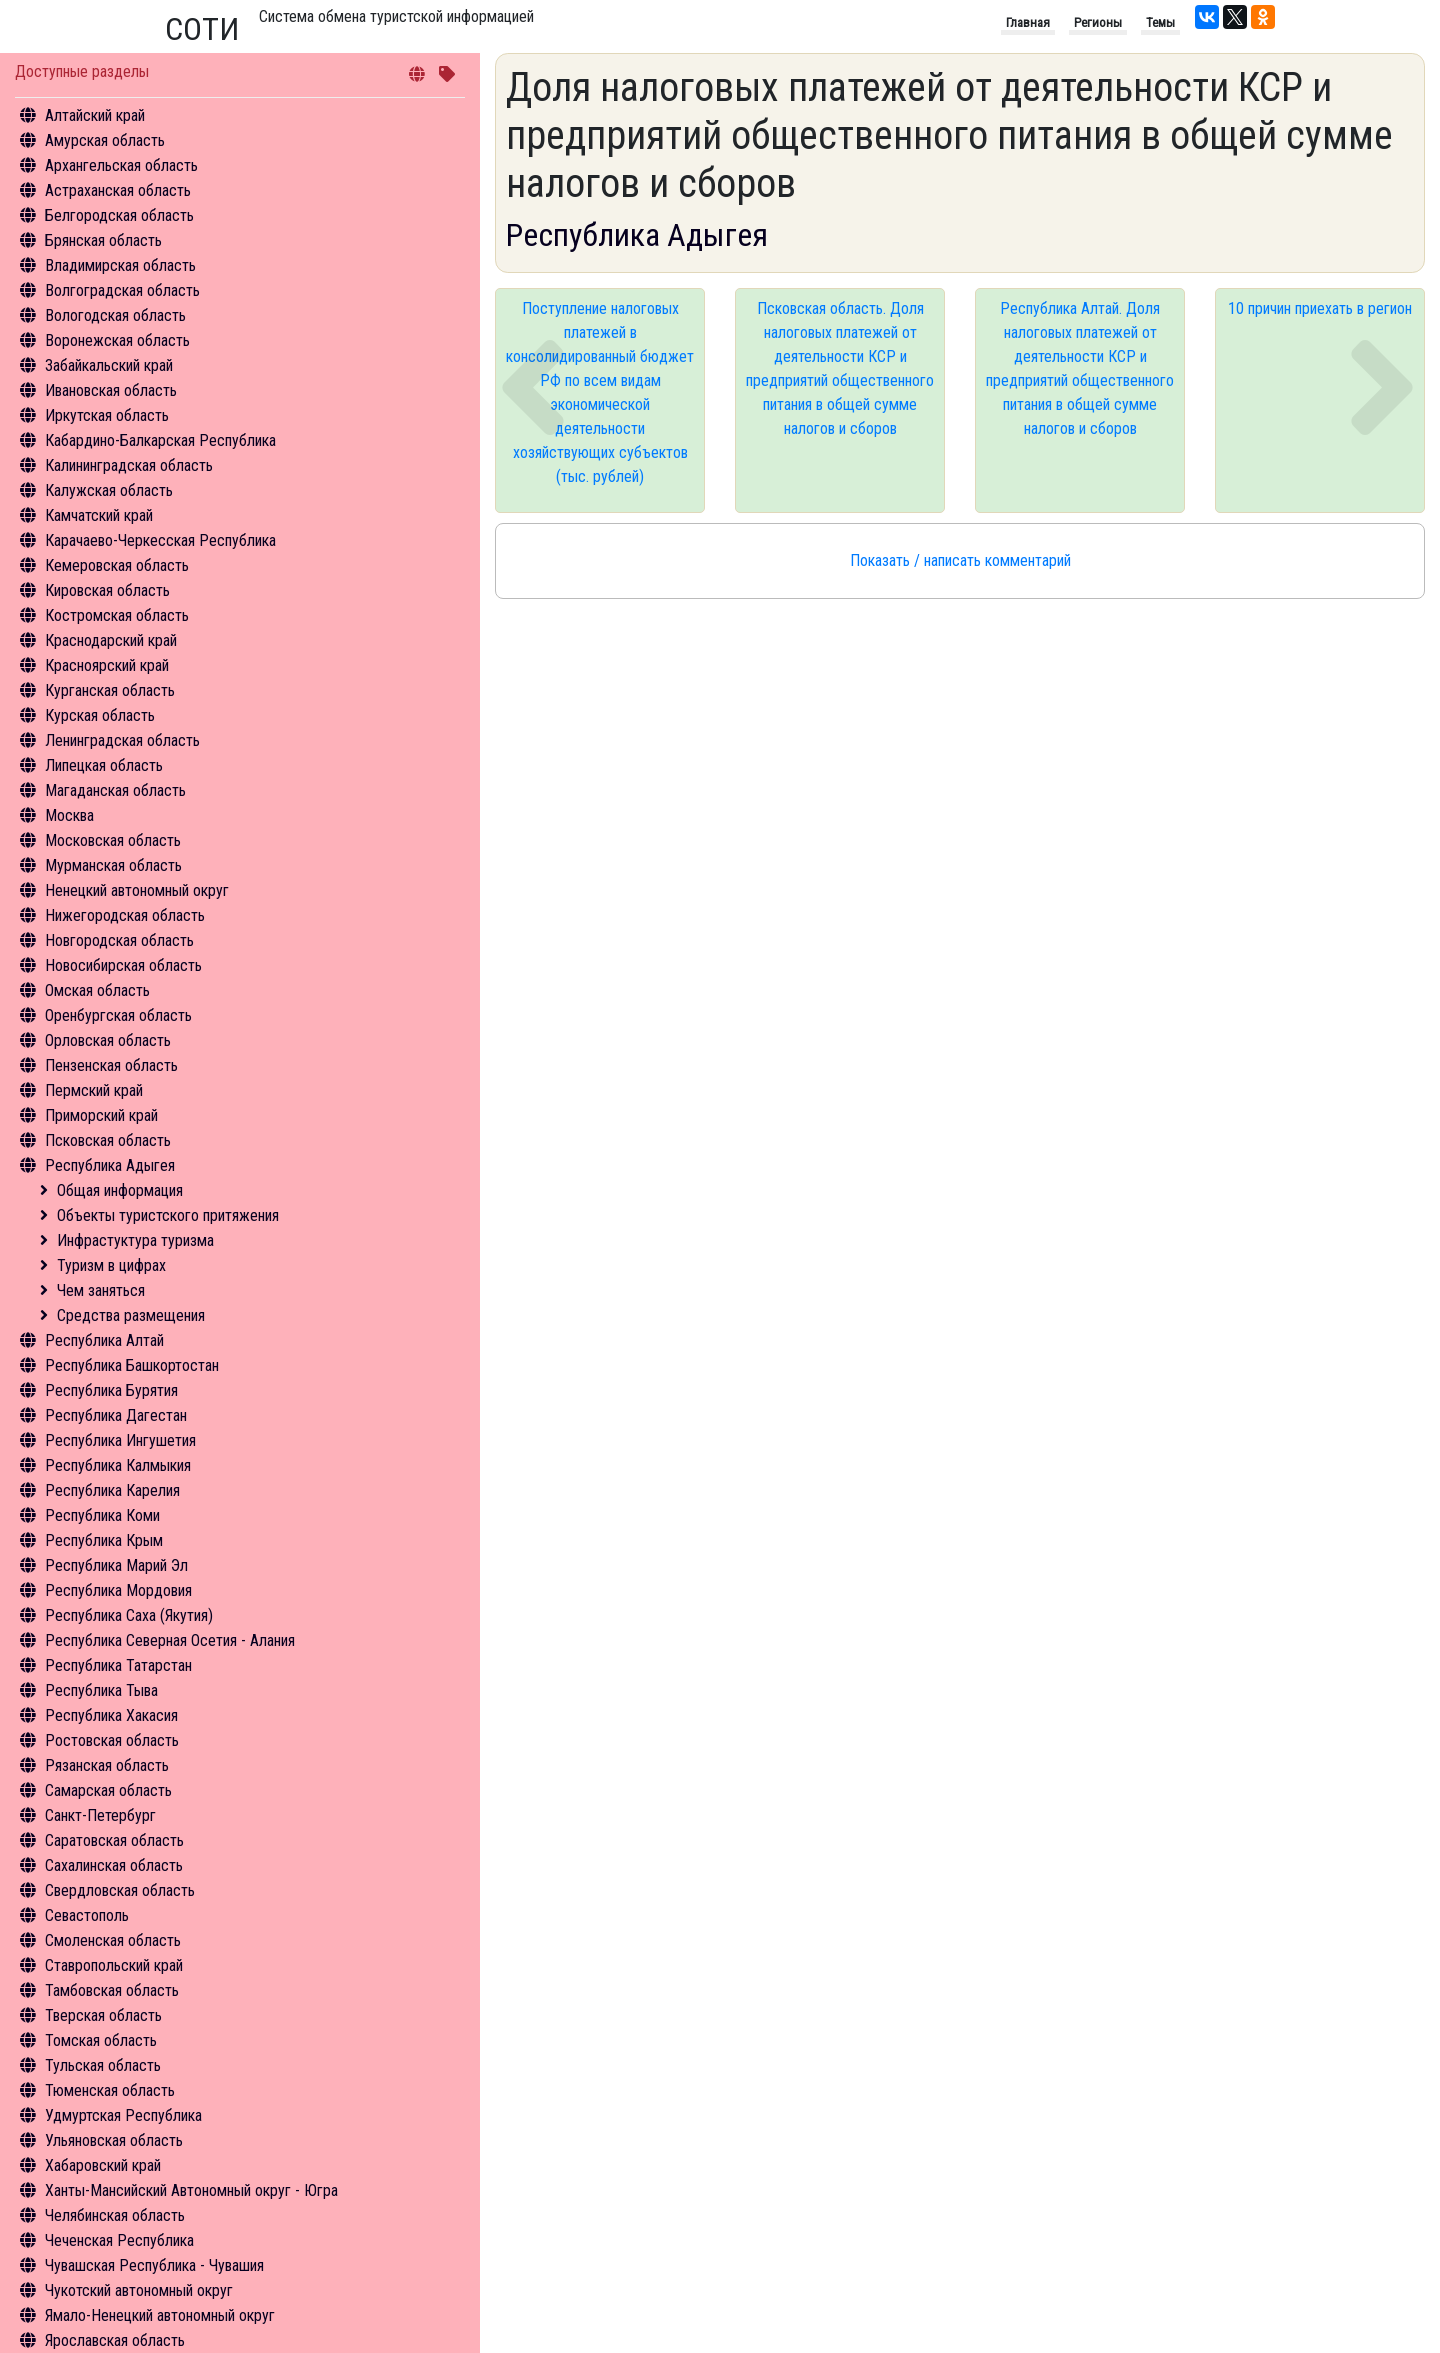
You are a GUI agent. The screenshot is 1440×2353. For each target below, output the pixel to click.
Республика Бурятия (111, 1390)
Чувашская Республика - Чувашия (154, 2265)
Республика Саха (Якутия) (129, 1615)
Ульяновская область (114, 2140)
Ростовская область (112, 1740)
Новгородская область (119, 940)
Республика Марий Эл (116, 1565)
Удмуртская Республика (123, 2115)
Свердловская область (120, 1890)
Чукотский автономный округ (139, 2290)
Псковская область (108, 1140)
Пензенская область (111, 1065)
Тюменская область (110, 2090)
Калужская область (109, 490)
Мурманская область (113, 865)
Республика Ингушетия (120, 1440)
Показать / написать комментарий (960, 560)
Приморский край (101, 1115)
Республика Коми (102, 1515)
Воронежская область (117, 340)
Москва (69, 815)
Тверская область (103, 2015)
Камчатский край (99, 515)
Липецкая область (104, 765)
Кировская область (107, 590)
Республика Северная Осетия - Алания (170, 1640)
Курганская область (110, 690)
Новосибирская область (123, 965)
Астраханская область (118, 190)
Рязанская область (107, 1765)
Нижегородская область (125, 915)
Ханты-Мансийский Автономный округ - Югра (191, 2190)
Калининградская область (129, 465)
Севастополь (87, 1915)
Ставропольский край (114, 1965)
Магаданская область (115, 790)
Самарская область (108, 1790)
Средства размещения (131, 1315)
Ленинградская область (122, 740)
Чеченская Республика (119, 2240)
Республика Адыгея (110, 1165)
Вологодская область (115, 315)
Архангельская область (121, 165)
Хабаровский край (103, 2165)
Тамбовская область (112, 1990)
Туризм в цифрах (111, 1265)
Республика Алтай (104, 1340)
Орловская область (108, 1040)
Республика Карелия (112, 1490)
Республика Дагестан (116, 1415)
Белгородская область (119, 215)
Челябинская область (115, 2215)
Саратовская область (114, 1840)
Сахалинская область (114, 1865)
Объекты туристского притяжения (168, 1215)
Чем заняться (101, 1290)
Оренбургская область (118, 1015)
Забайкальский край (109, 365)
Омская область (97, 990)
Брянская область (103, 240)
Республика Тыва (101, 1690)
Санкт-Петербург (100, 1815)
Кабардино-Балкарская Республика (160, 440)
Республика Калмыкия (118, 1465)
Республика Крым (104, 1540)
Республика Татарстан (118, 1665)
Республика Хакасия (111, 1715)
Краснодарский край (111, 640)
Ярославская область (115, 2340)
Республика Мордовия (118, 1590)
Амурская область (105, 140)
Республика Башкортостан (132, 1365)
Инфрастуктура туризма (135, 1240)
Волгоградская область (122, 290)
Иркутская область (107, 415)
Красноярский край (107, 665)
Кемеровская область (117, 565)
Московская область (113, 840)
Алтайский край (95, 115)
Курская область (100, 715)
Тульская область (103, 2065)
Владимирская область (120, 265)
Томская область (101, 2040)
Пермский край (94, 1090)
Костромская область (117, 615)
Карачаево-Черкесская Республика (160, 540)
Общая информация (120, 1190)
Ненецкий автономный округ (137, 890)
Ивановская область (111, 390)
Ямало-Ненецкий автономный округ (160, 2315)
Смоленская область (113, 1940)
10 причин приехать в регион (1320, 308)
